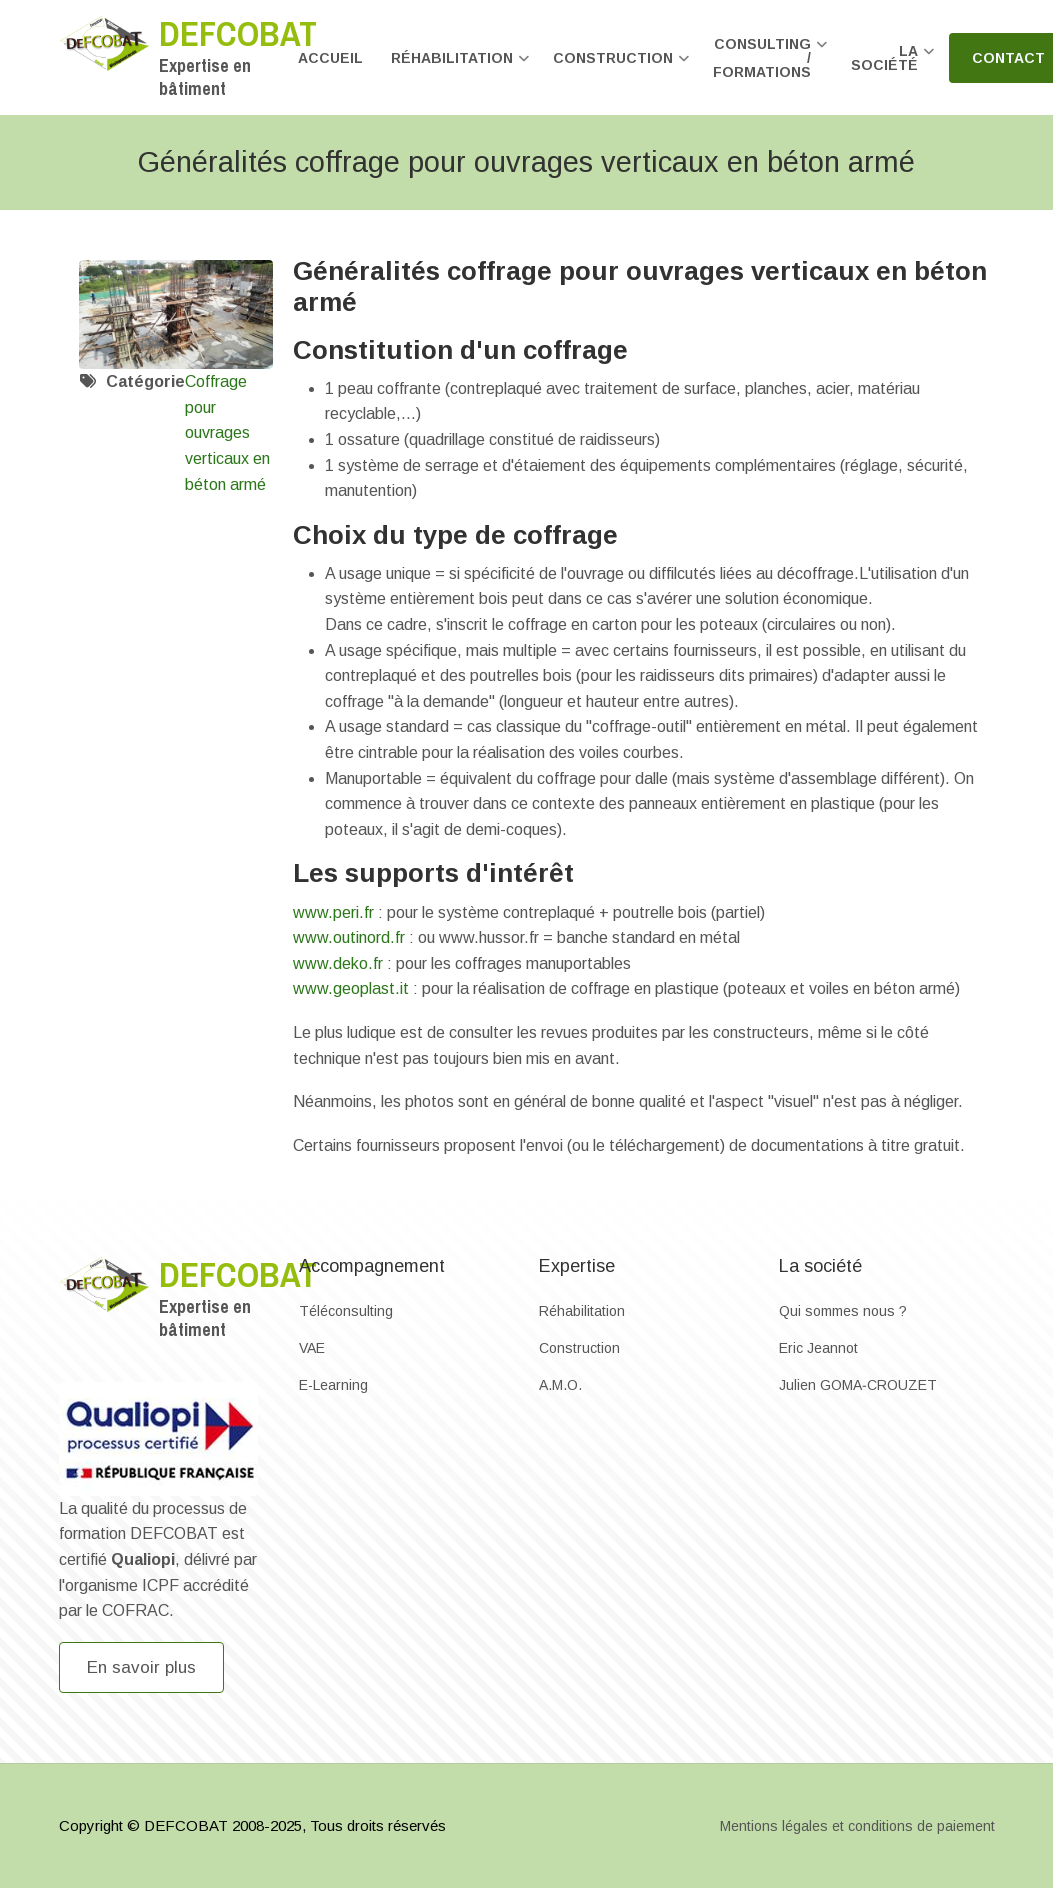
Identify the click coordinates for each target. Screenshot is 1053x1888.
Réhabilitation (582, 1311)
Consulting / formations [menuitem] (770, 66)
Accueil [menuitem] (330, 58)
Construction (579, 1348)
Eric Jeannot (818, 1348)
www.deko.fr (338, 963)
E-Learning (333, 1385)
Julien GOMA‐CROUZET (858, 1385)
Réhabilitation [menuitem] (460, 66)
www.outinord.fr (349, 937)
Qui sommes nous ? (843, 1311)
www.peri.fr (333, 912)
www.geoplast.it (351, 988)
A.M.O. (560, 1385)
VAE (312, 1348)
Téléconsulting (346, 1311)
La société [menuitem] (893, 66)
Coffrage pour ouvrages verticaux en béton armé (227, 432)
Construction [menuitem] (621, 66)
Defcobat (238, 33)
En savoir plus (141, 1667)
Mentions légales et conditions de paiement (857, 1826)
